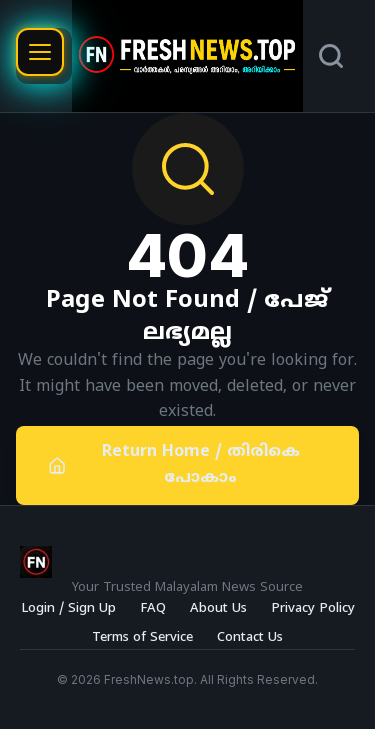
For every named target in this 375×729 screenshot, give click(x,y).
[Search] (331, 56)
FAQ (153, 609)
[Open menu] (40, 52)
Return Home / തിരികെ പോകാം (174, 465)
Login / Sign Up (68, 609)
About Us (218, 609)
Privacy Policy (313, 609)
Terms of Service (142, 638)
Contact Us (250, 638)
